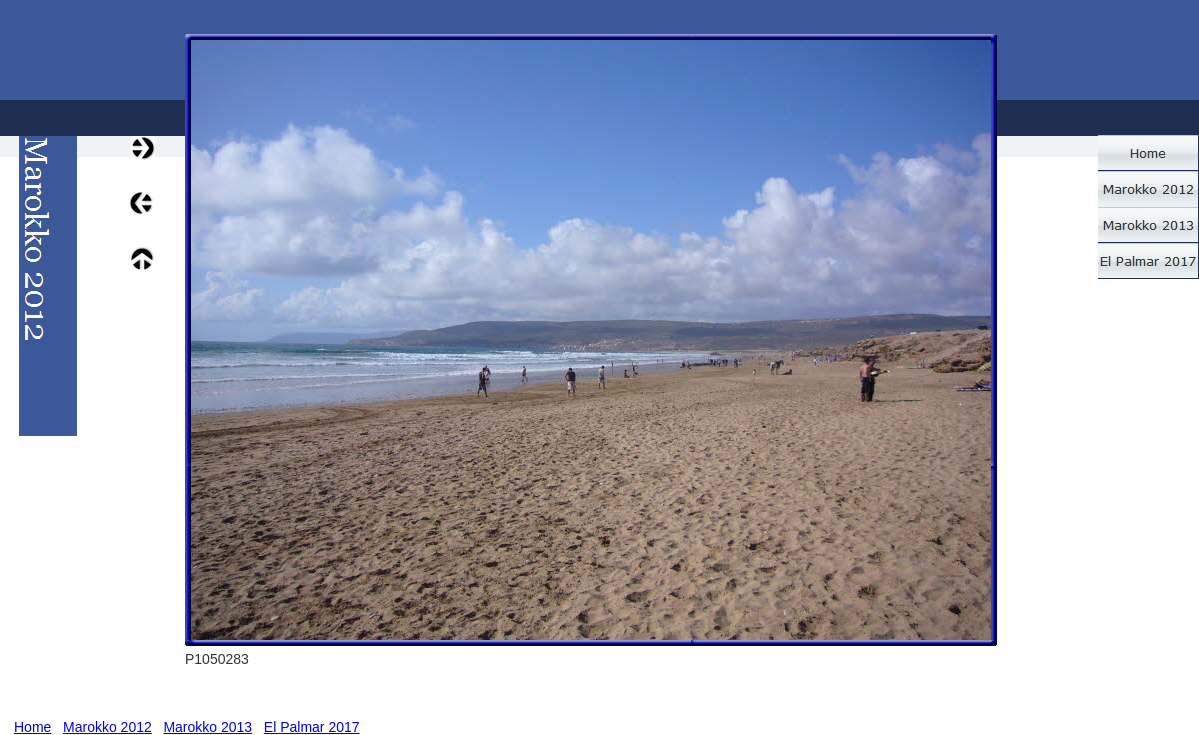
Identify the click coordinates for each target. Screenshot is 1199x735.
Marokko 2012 (107, 727)
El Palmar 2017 (312, 727)
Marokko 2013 (207, 727)
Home (32, 727)
